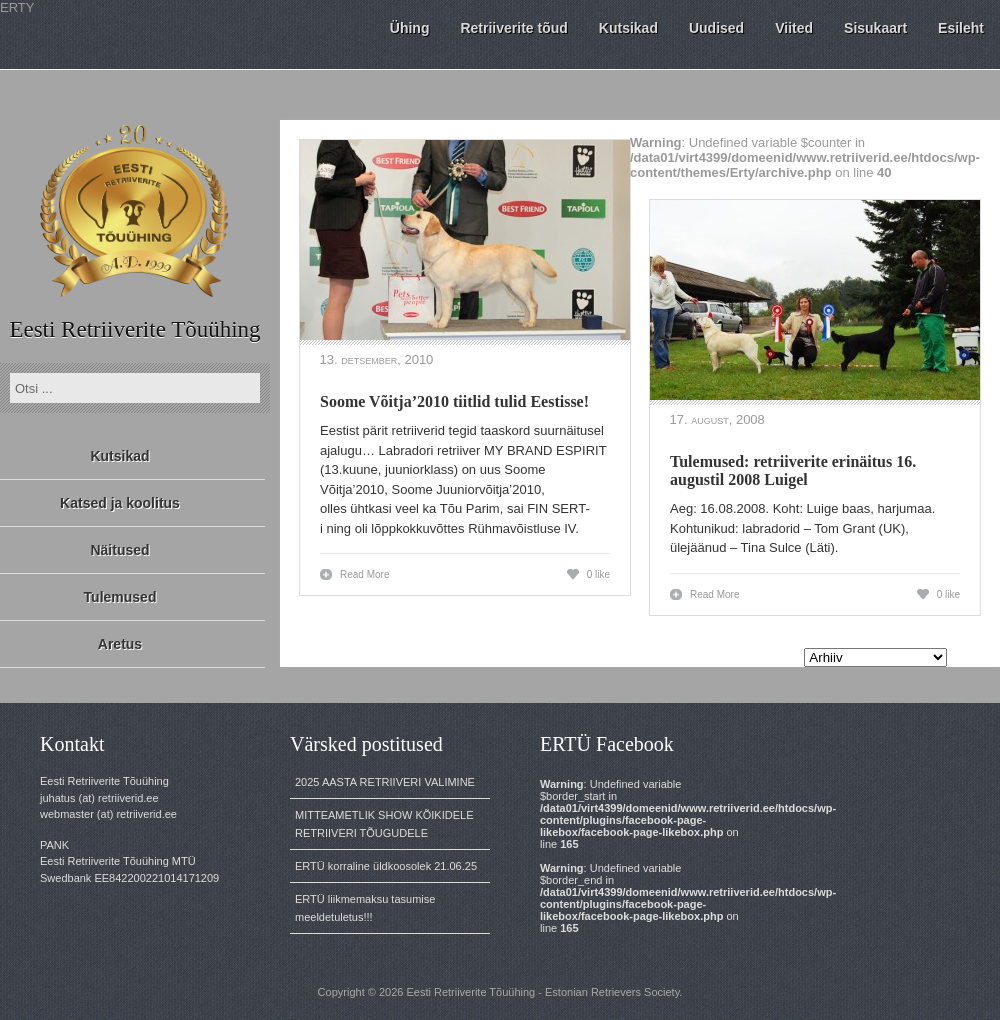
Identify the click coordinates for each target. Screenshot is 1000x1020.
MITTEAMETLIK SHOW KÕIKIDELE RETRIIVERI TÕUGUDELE (384, 824)
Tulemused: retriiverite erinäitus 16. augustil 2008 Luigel (793, 470)
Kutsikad (119, 456)
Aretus (120, 644)
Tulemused (120, 597)
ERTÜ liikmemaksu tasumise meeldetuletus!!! (365, 908)
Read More (364, 574)
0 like (598, 574)
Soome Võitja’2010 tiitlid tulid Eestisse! (454, 401)
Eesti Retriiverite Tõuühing (134, 329)
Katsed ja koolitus (120, 503)
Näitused (119, 550)
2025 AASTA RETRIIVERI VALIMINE (385, 782)
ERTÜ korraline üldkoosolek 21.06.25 (386, 866)
